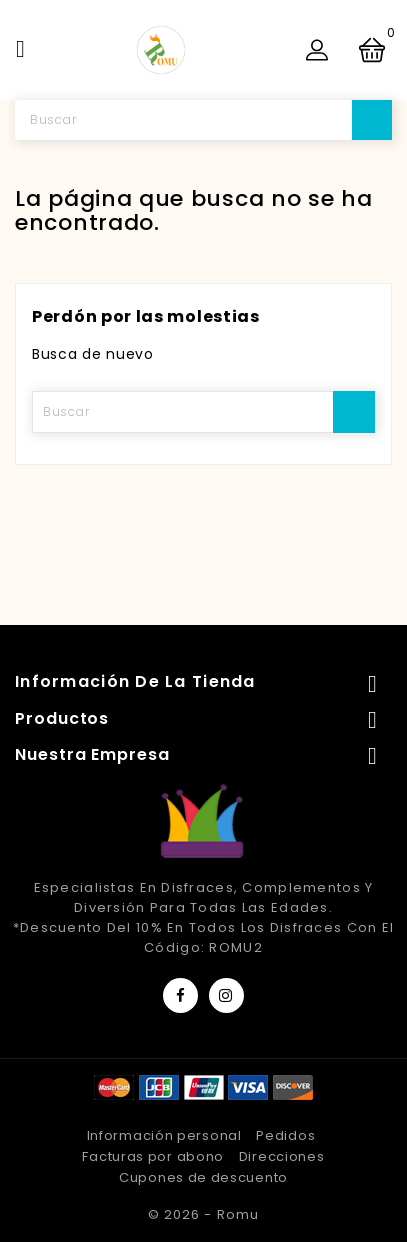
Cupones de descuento (203, 1177)
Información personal (164, 1135)
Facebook (180, 995)
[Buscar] (203, 120)
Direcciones (282, 1156)
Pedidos (285, 1135)
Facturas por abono (153, 1156)
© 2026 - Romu (203, 1214)
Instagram (226, 995)
